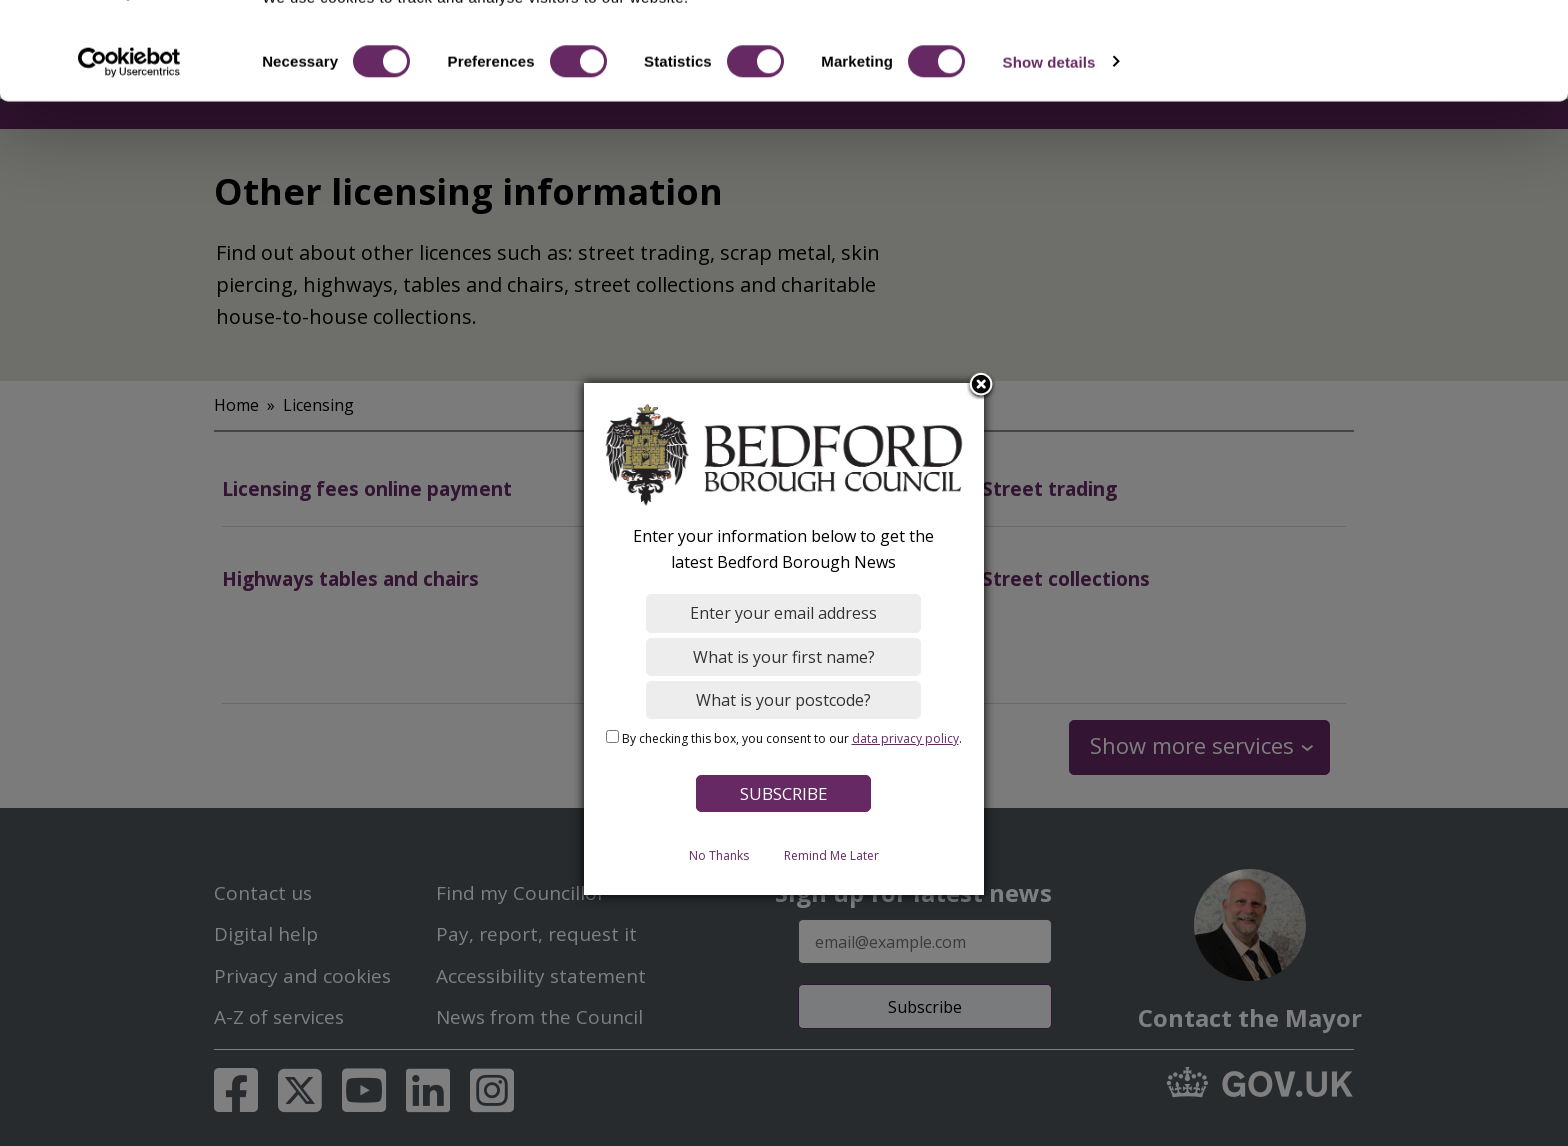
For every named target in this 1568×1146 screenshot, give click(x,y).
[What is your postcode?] (784, 699)
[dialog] (784, 639)
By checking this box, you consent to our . (792, 737)
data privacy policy (905, 737)
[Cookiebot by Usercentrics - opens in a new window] (129, 138)
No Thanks (719, 854)
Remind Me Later (831, 854)
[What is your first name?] (784, 656)
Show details (1049, 137)
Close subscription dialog (982, 385)
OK (1401, 49)
